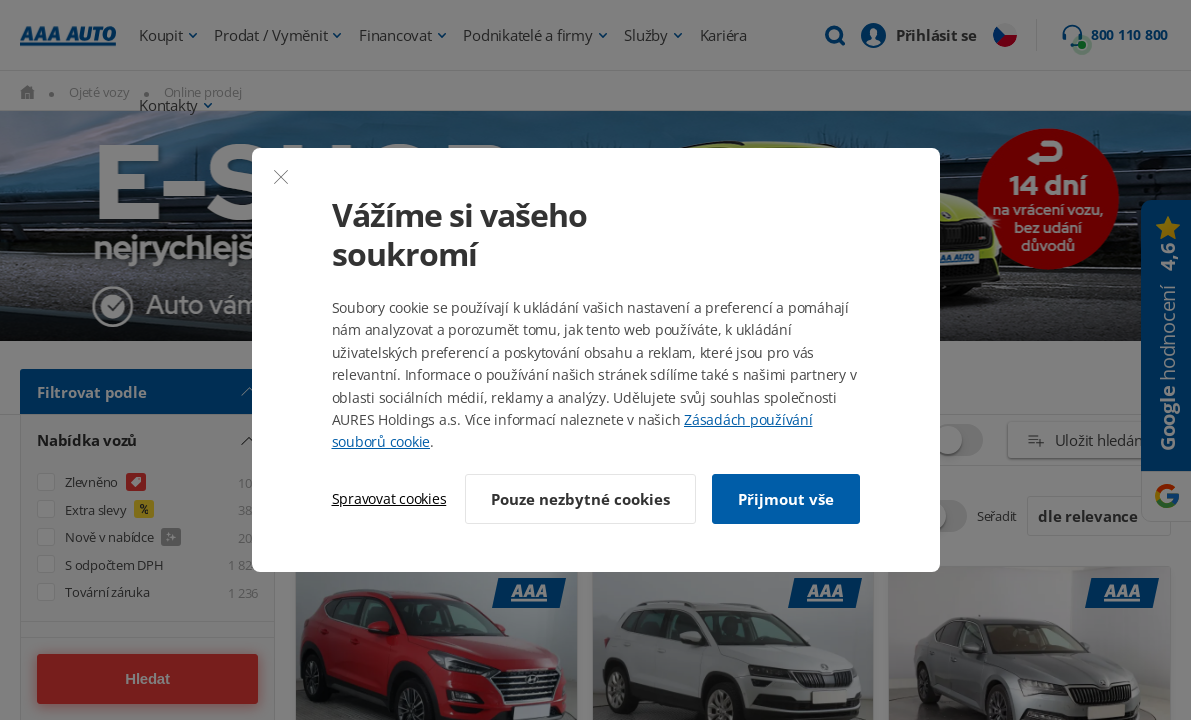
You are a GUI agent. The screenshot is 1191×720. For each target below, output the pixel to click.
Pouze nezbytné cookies (580, 499)
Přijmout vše (786, 499)
